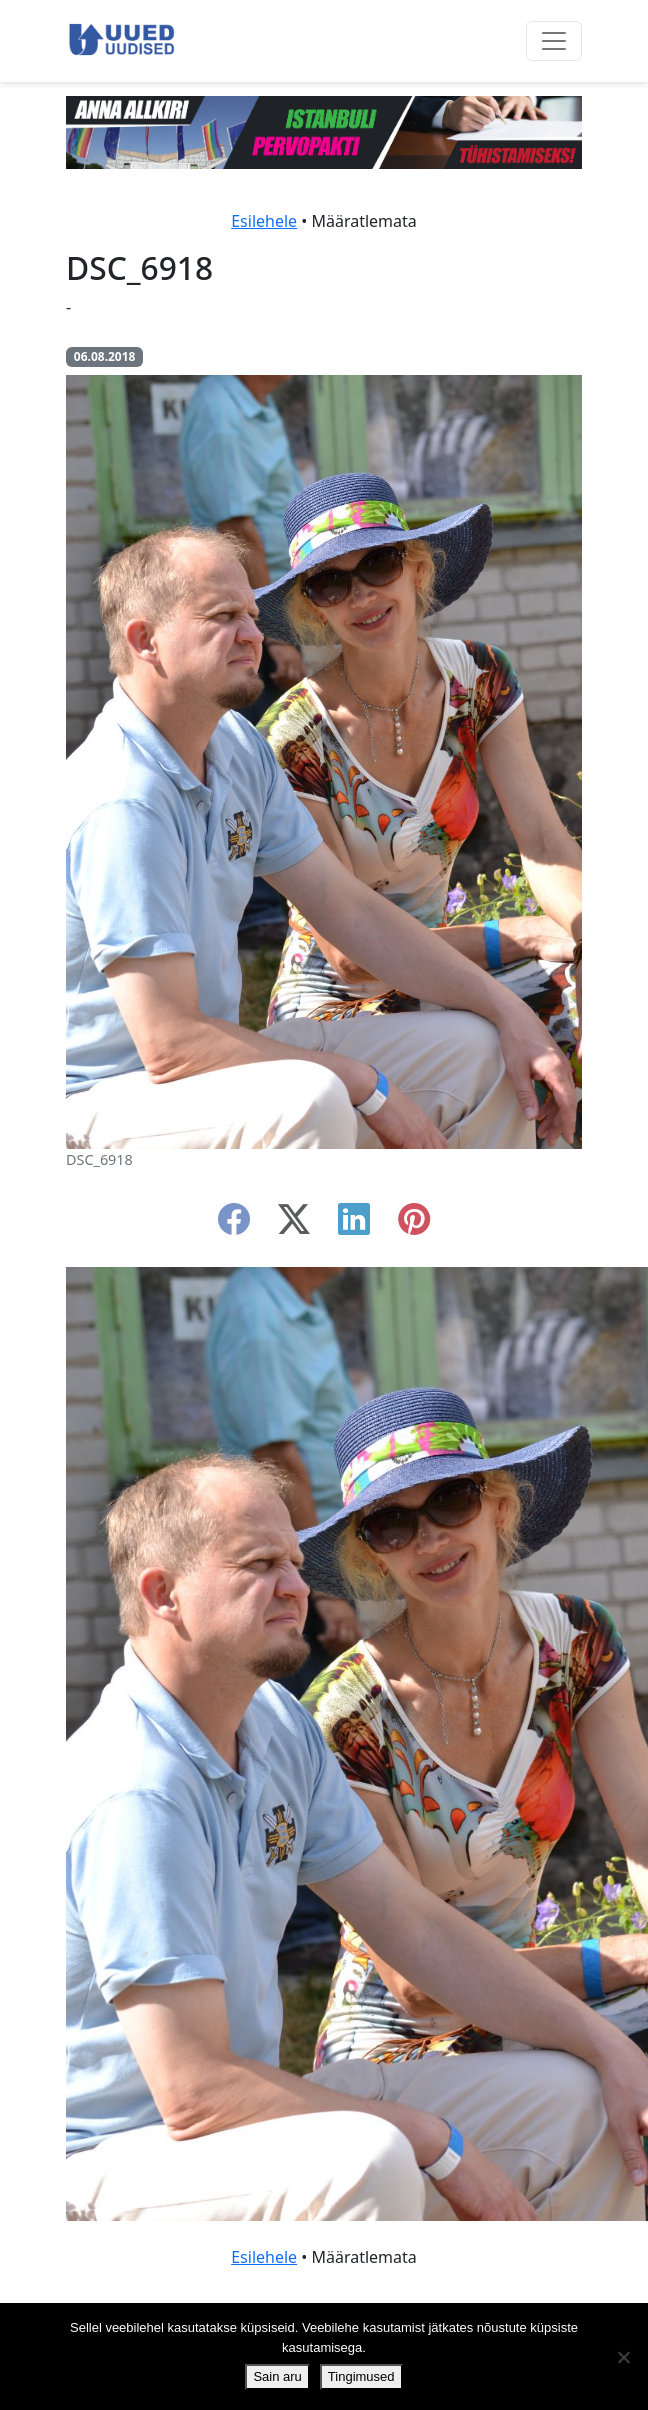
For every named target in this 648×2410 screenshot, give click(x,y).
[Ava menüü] (554, 41)
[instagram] (414, 1225)
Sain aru (277, 2376)
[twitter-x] (294, 1225)
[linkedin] (354, 1225)
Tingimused (361, 2376)
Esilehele (264, 221)
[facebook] (234, 1225)
